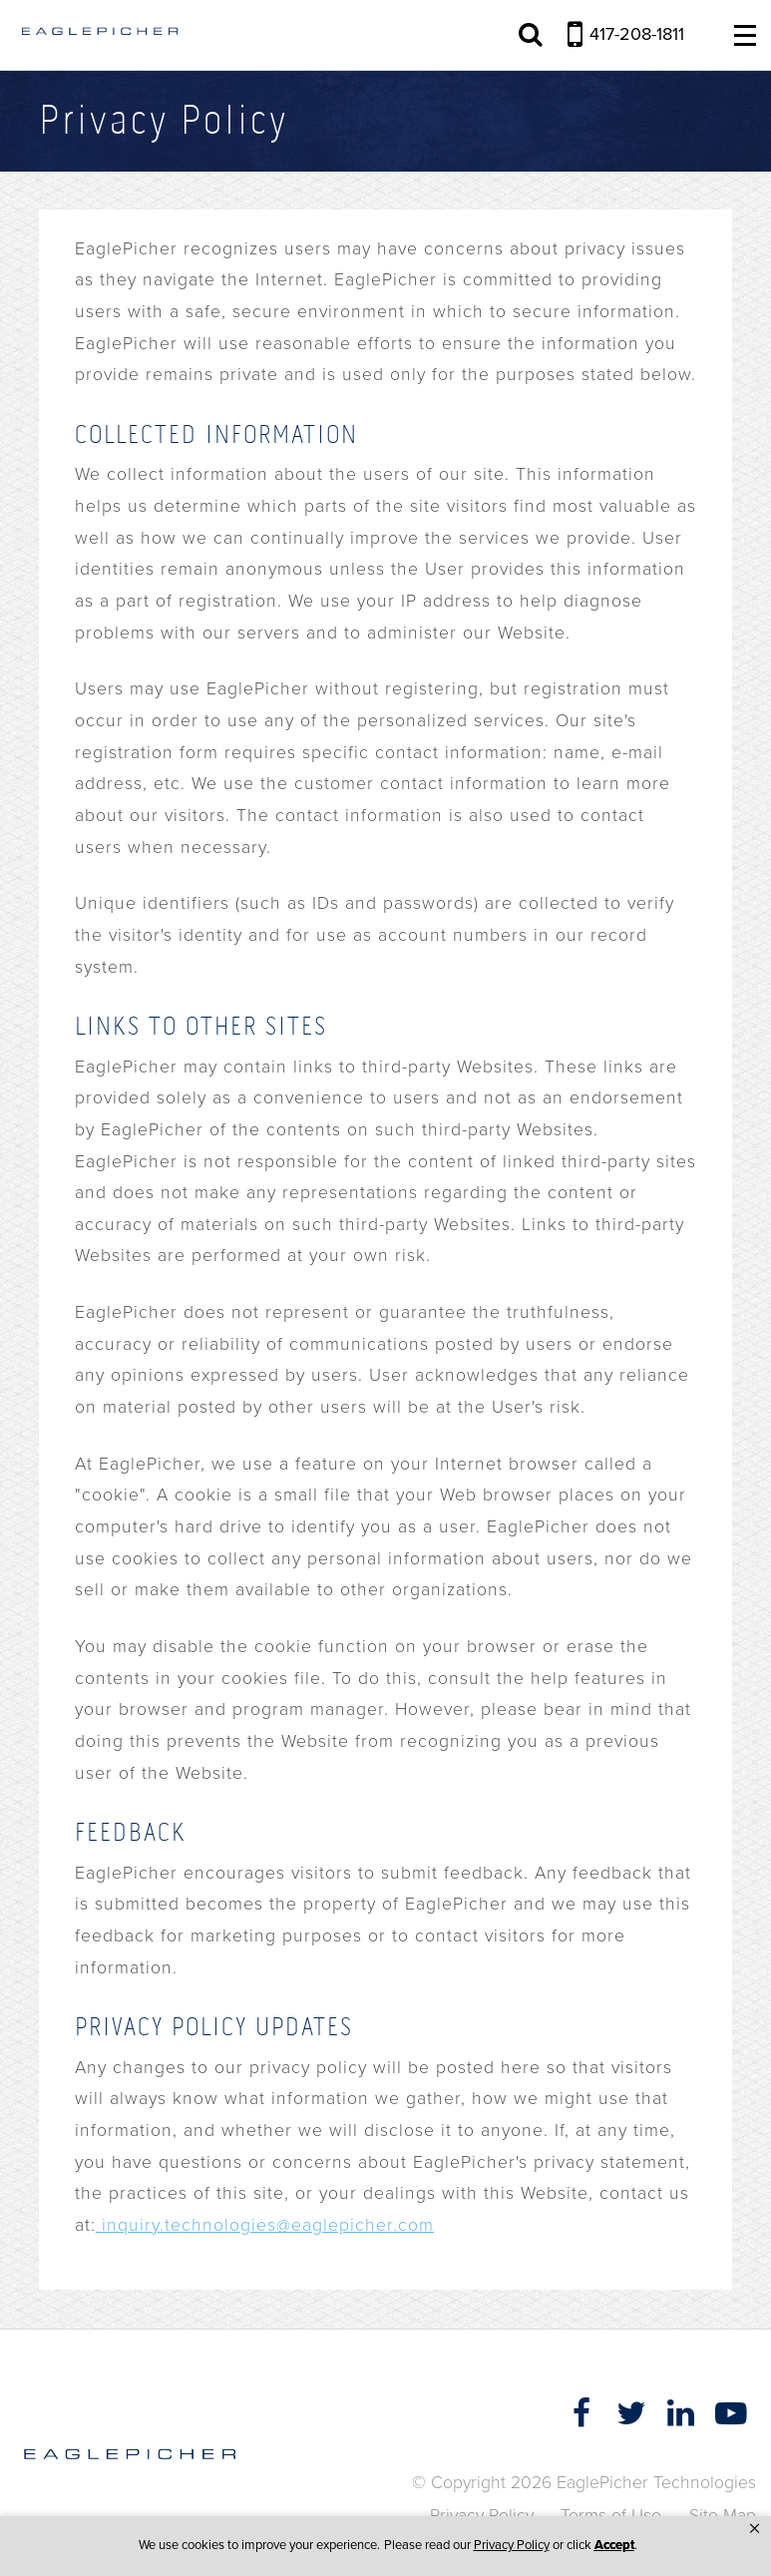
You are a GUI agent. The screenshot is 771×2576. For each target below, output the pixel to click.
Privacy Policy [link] (512, 2545)
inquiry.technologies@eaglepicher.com (265, 2225)
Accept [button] (614, 2545)
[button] (754, 2529)
